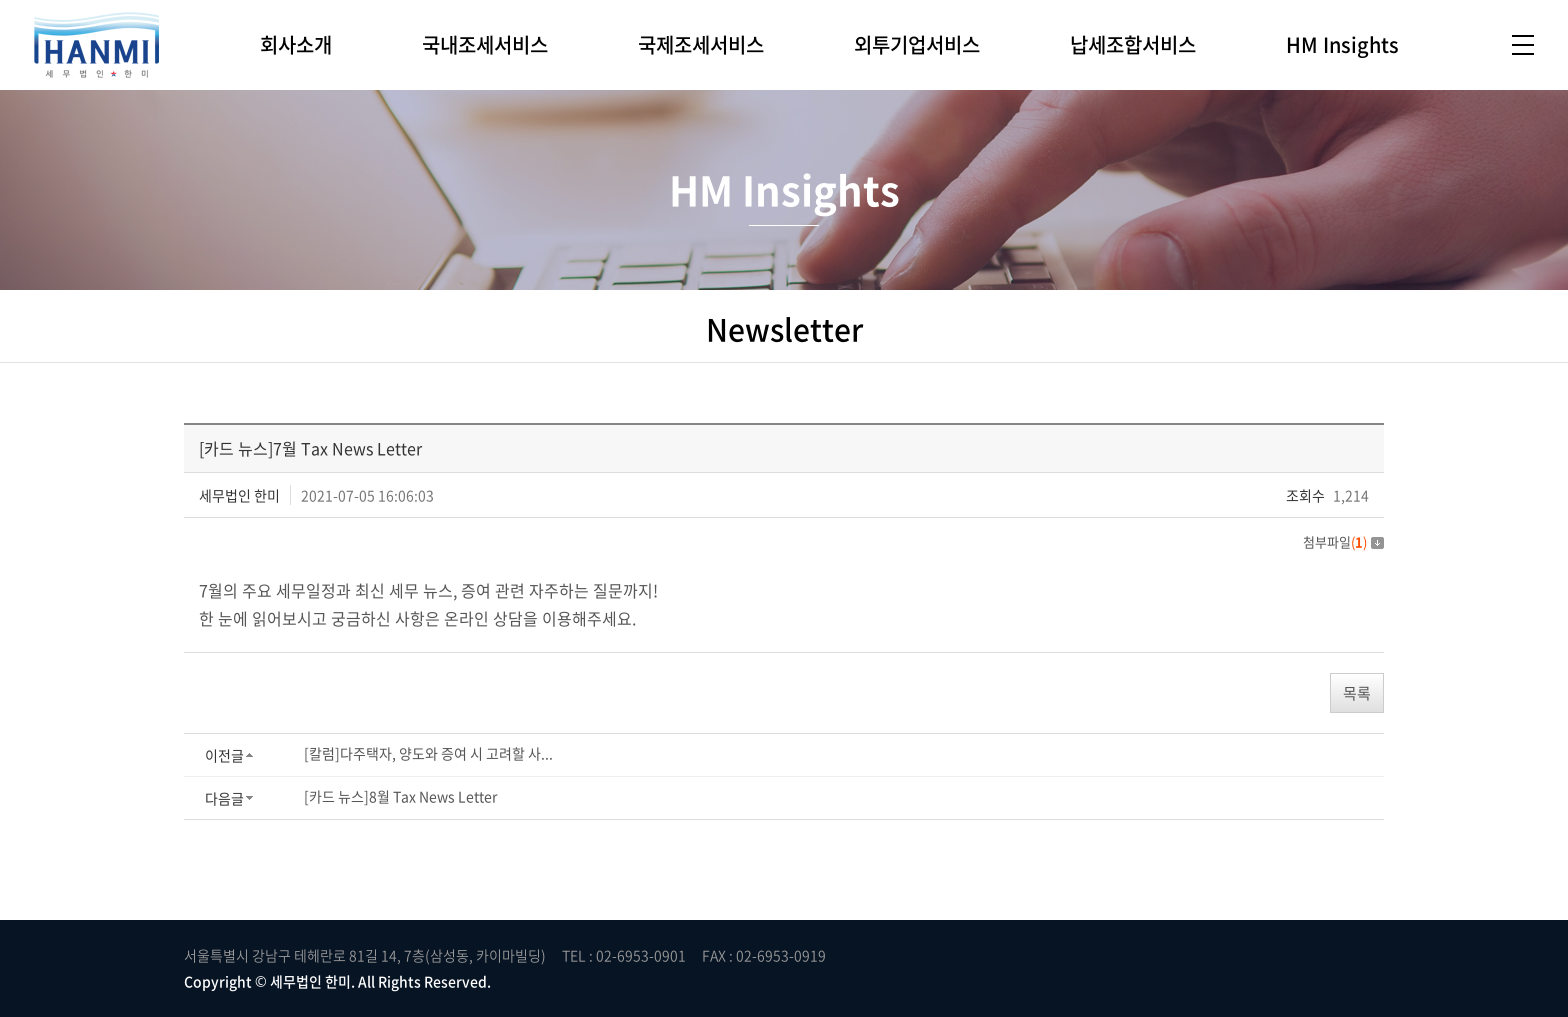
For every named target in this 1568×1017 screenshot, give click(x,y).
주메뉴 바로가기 (0, 0)
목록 (1357, 693)
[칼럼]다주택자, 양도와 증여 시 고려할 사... (428, 753)
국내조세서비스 (485, 44)
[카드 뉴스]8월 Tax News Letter (400, 796)
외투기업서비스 (917, 44)
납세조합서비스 (1133, 44)
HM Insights (1342, 44)
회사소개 (296, 44)
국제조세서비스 (701, 44)
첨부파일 (1343, 541)
